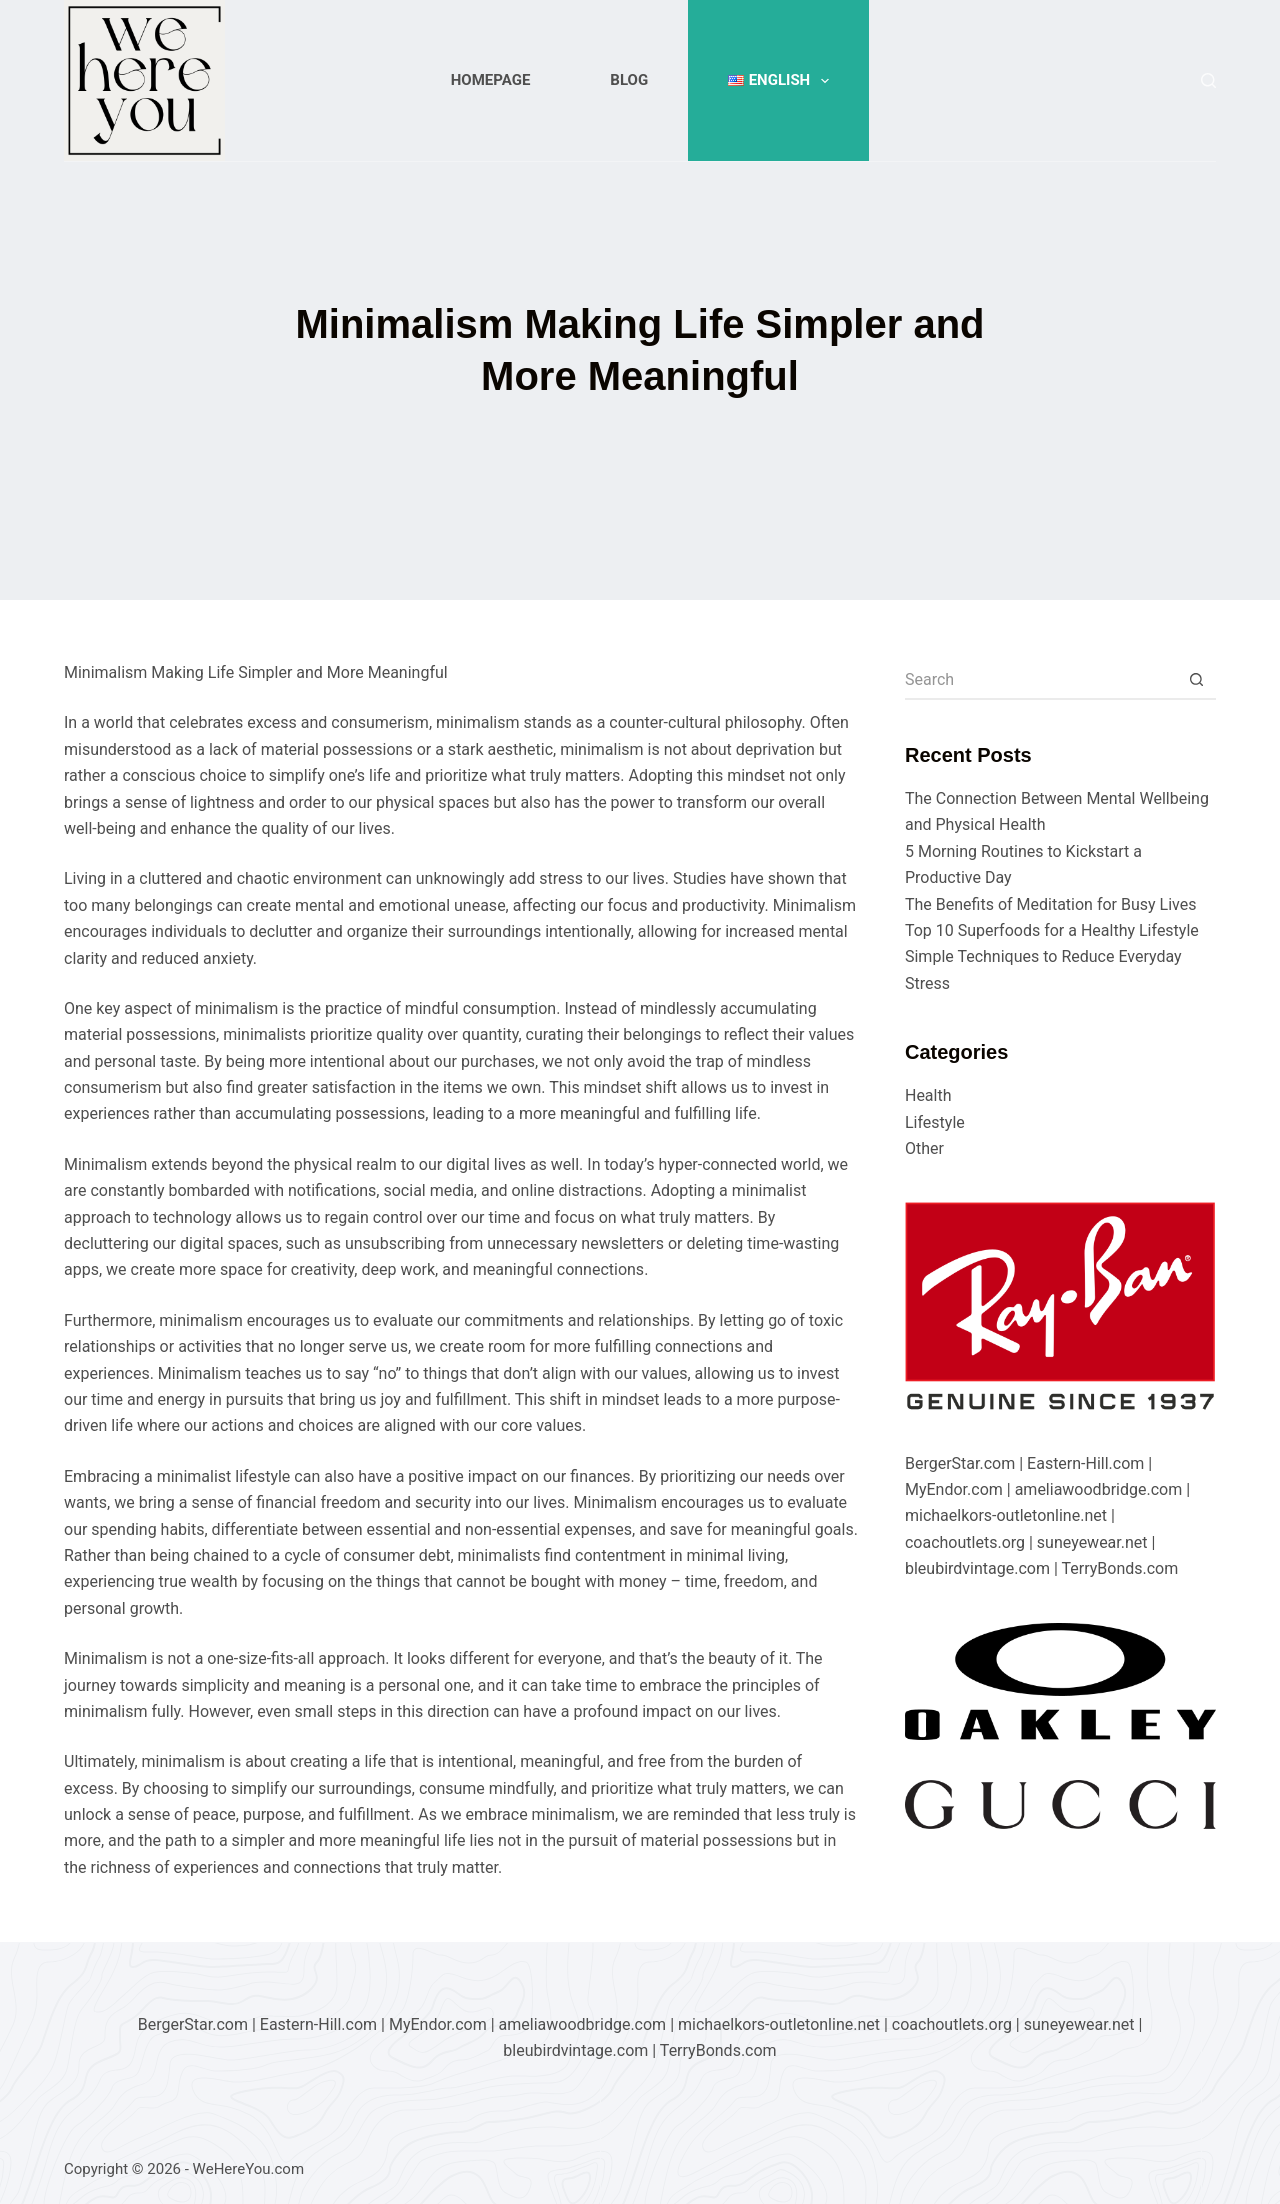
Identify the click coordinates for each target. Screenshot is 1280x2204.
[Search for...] (1040, 680)
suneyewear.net (1092, 1542)
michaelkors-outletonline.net (1006, 1515)
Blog (629, 80)
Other (924, 1148)
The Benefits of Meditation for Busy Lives (1051, 904)
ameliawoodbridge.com (1099, 1489)
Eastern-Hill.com (1085, 1463)
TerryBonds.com (1119, 1568)
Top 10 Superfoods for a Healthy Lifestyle (1052, 930)
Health (928, 1095)
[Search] (1208, 80)
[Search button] (1196, 680)
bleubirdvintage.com (977, 1568)
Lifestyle (935, 1122)
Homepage (491, 80)
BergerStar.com (960, 1463)
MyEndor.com (954, 1489)
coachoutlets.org (965, 1542)
